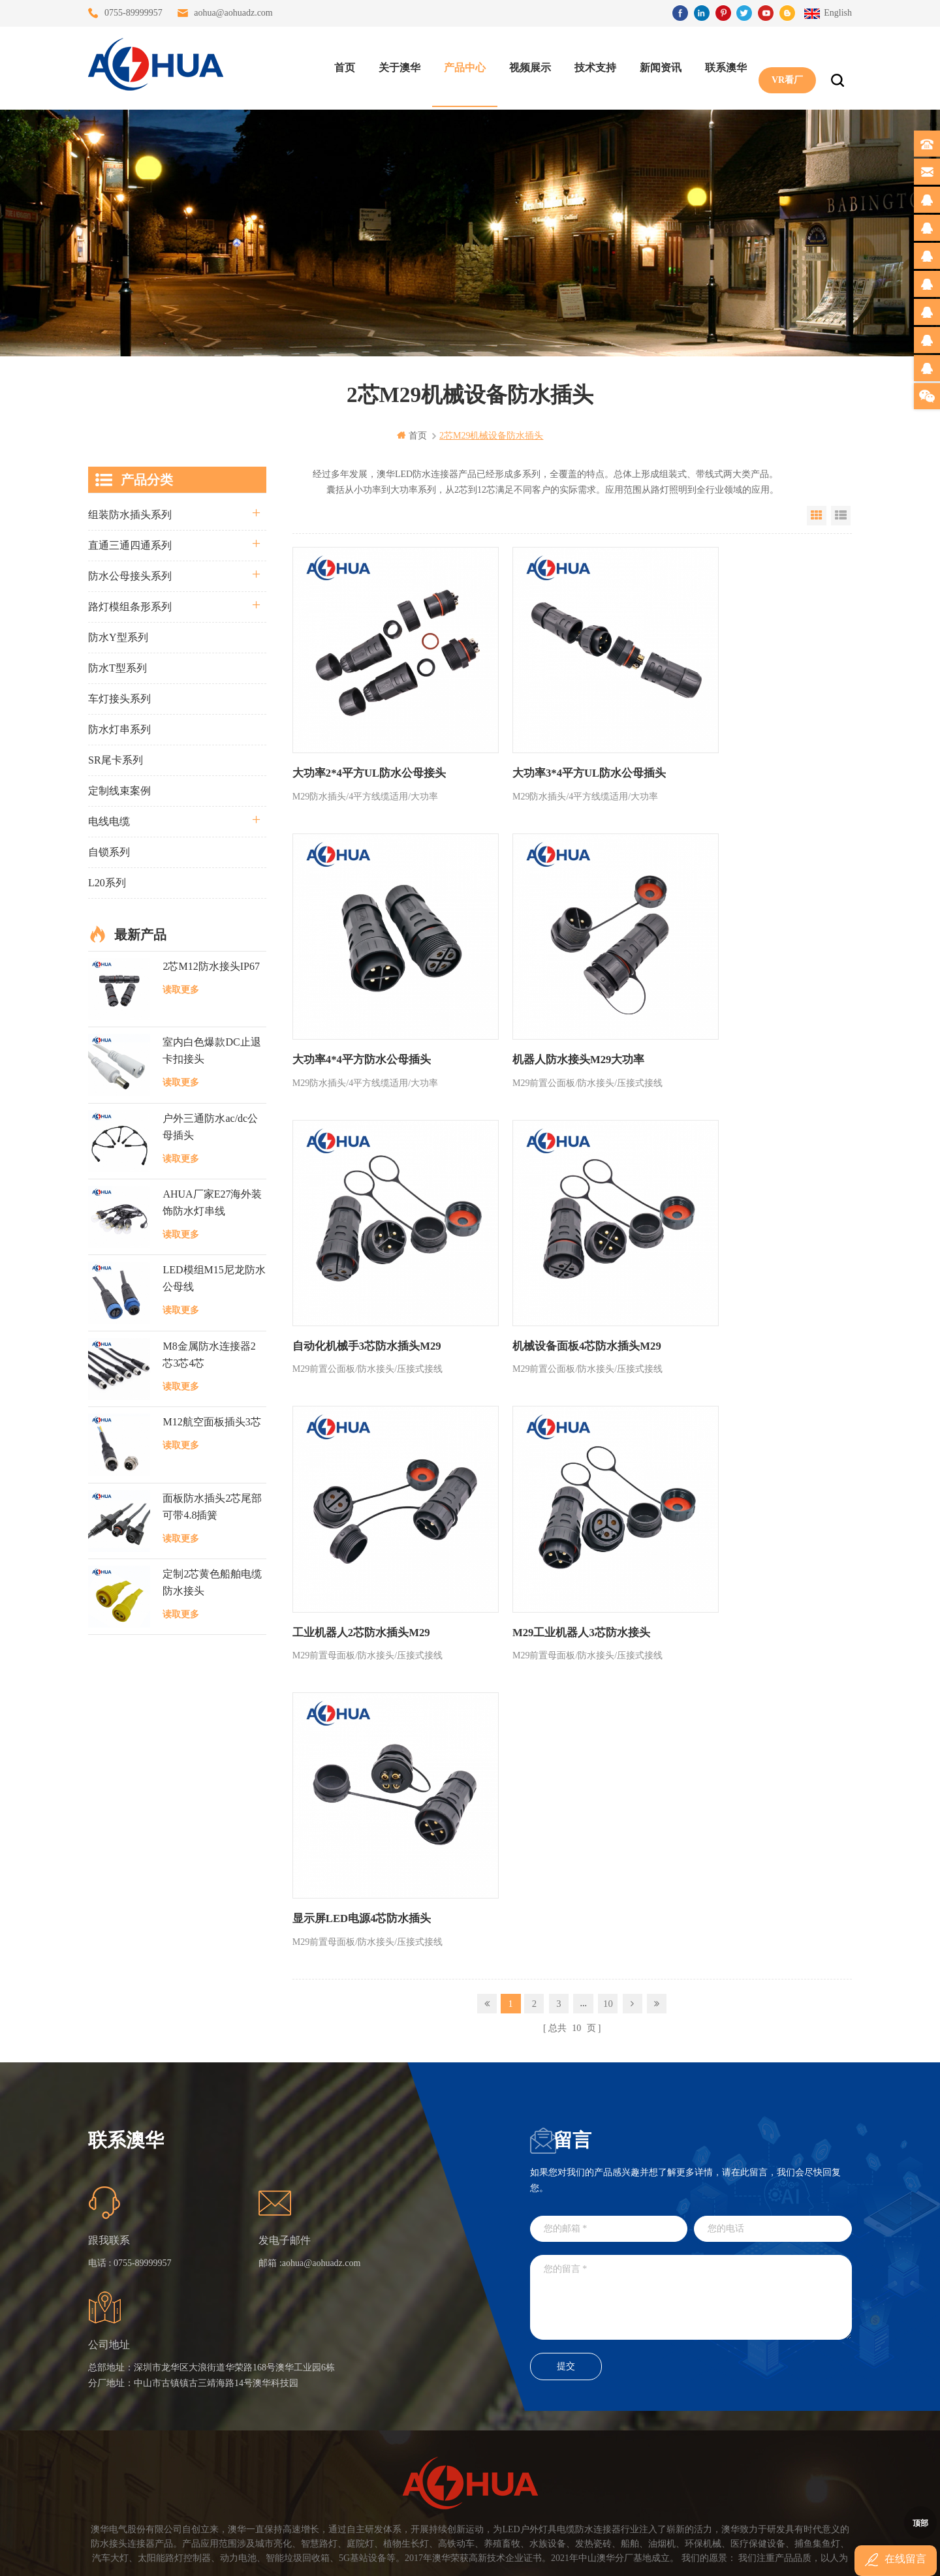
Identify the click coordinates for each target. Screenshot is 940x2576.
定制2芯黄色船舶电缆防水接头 (212, 1582)
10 (607, 1329)
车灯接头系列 (119, 698)
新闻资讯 (657, 65)
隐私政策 (267, 2450)
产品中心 (461, 65)
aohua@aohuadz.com (233, 13)
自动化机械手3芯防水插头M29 (550, 993)
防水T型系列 (117, 667)
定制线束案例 (119, 790)
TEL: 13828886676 (792, 2437)
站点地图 (267, 2403)
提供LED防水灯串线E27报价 (401, 2356)
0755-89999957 (133, 13)
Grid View (816, 515)
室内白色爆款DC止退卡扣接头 (211, 1050)
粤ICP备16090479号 (581, 2536)
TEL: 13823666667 (555, 2437)
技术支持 (592, 65)
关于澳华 (396, 65)
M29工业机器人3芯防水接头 (545, 1246)
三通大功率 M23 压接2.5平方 (401, 2309)
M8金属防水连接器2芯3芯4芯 (209, 1354)
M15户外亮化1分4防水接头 (401, 2473)
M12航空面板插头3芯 (211, 1421)
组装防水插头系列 (130, 514)
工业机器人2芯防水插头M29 (357, 1246)
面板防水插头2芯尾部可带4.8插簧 (212, 1506)
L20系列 (107, 882)
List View (841, 515)
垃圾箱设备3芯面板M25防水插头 (401, 2403)
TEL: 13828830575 (673, 2437)
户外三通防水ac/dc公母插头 (210, 1126)
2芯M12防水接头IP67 (211, 965)
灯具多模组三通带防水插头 (401, 2332)
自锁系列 (109, 851)
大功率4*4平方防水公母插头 (732, 739)
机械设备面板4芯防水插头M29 (737, 993)
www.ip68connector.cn (678, 2555)
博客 (258, 2379)
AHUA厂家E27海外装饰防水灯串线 (212, 1202)
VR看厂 (784, 65)
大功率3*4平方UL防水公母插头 (552, 739)
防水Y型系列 (118, 636)
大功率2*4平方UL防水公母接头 (364, 739)
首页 (341, 65)
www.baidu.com (498, 2555)
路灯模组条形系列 (130, 606)
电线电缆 (109, 820)
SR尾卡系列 (115, 759)
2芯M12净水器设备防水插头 (401, 2450)
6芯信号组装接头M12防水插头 (401, 2379)
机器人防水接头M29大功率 (354, 993)
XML (259, 2426)
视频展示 (527, 65)
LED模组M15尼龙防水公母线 (214, 1278)
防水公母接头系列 (130, 575)
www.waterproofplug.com (411, 2555)
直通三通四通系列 (130, 544)
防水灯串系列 (119, 728)
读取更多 (181, 989)
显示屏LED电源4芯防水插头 (732, 1246)
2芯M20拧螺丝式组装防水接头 (401, 2426)
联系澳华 (723, 65)
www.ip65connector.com (582, 2555)
